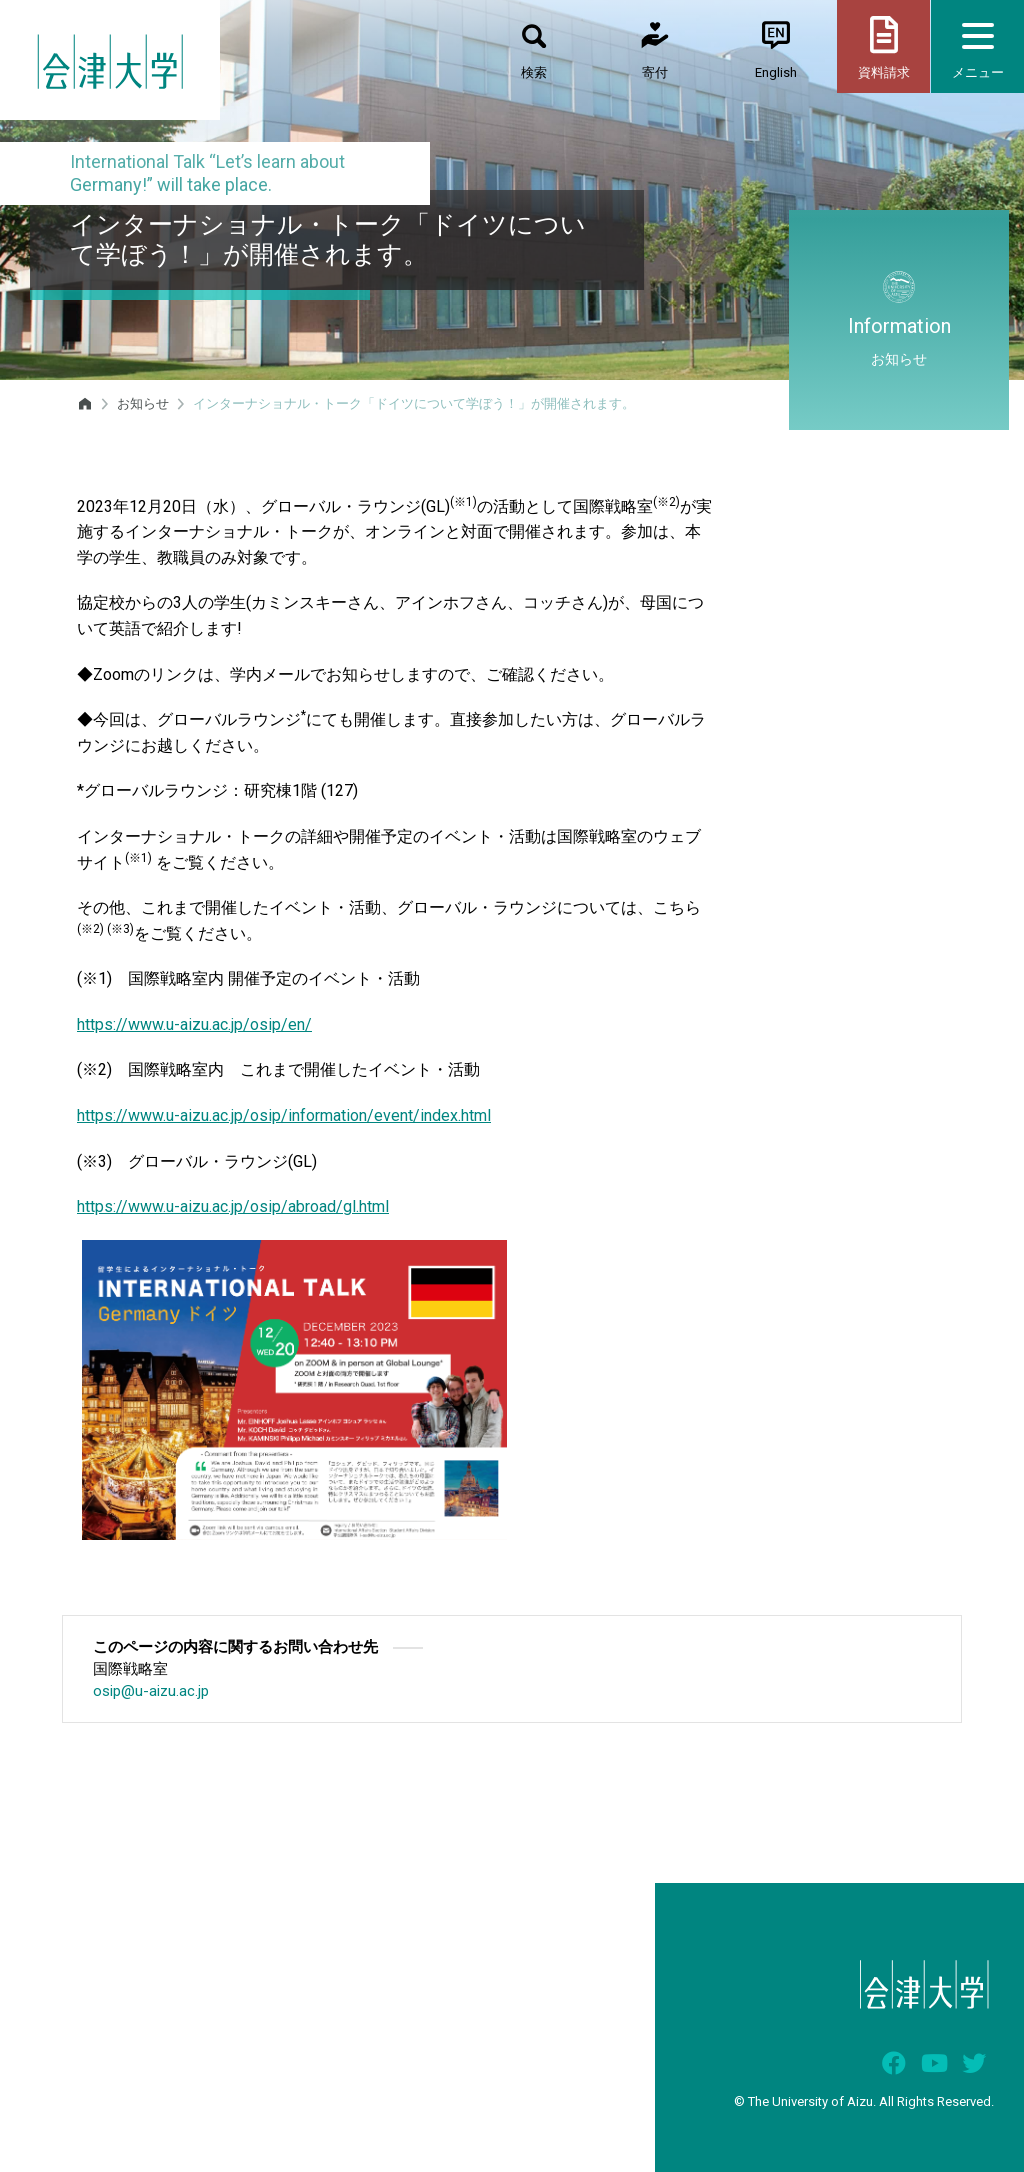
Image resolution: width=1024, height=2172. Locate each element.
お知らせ (143, 403)
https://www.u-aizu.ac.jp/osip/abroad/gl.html (233, 1206)
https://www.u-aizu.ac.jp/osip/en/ (194, 1024)
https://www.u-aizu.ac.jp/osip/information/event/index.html (284, 1115)
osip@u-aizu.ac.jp (151, 1691)
